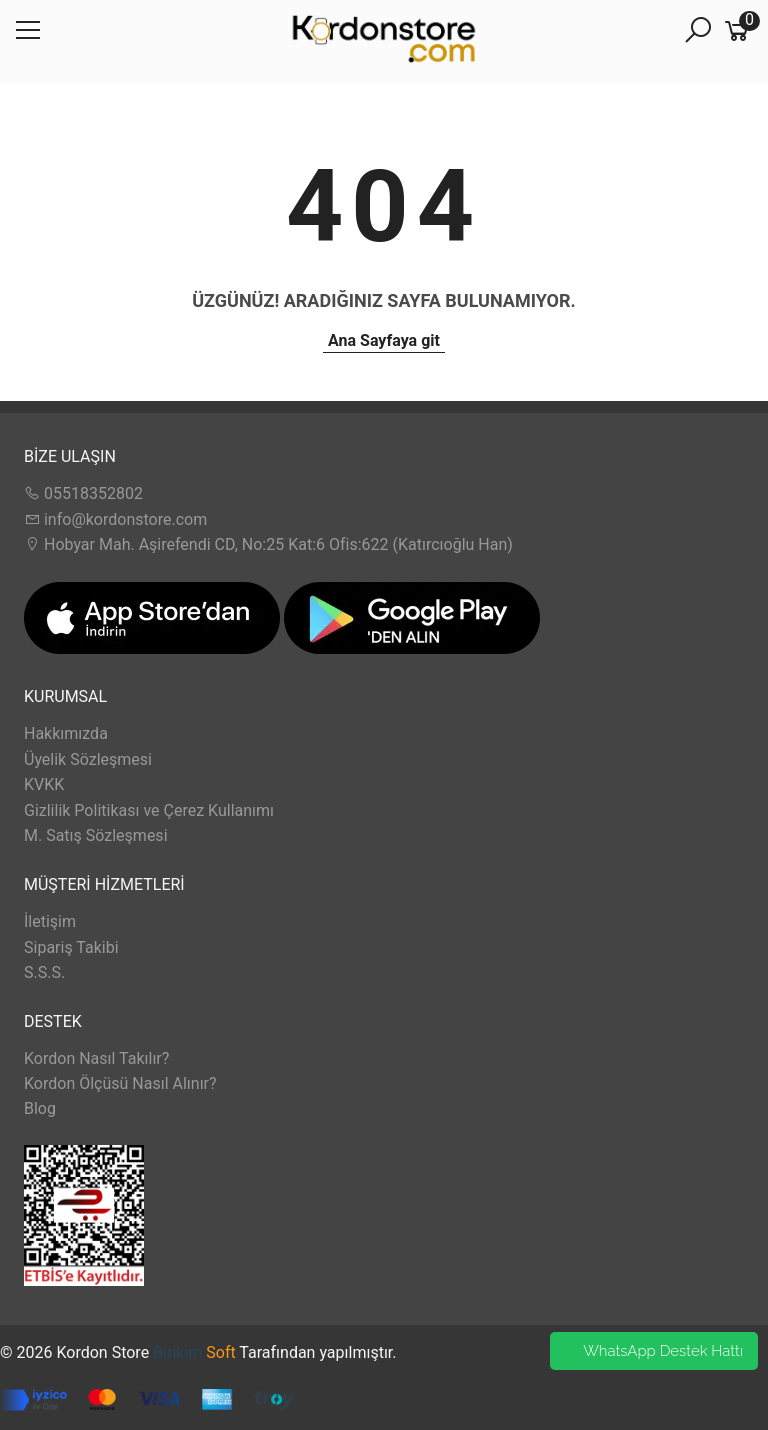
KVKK (44, 784)
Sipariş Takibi (71, 947)
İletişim (50, 921)
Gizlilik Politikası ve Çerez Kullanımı (149, 810)
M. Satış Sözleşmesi (96, 835)
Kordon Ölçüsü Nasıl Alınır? (120, 1083)
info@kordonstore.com (115, 519)
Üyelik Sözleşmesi (88, 759)
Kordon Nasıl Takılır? (96, 1058)
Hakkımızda (66, 733)
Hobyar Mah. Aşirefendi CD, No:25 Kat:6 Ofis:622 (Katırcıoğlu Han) (268, 544)
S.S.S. (44, 972)
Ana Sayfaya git (384, 340)
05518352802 (83, 493)
